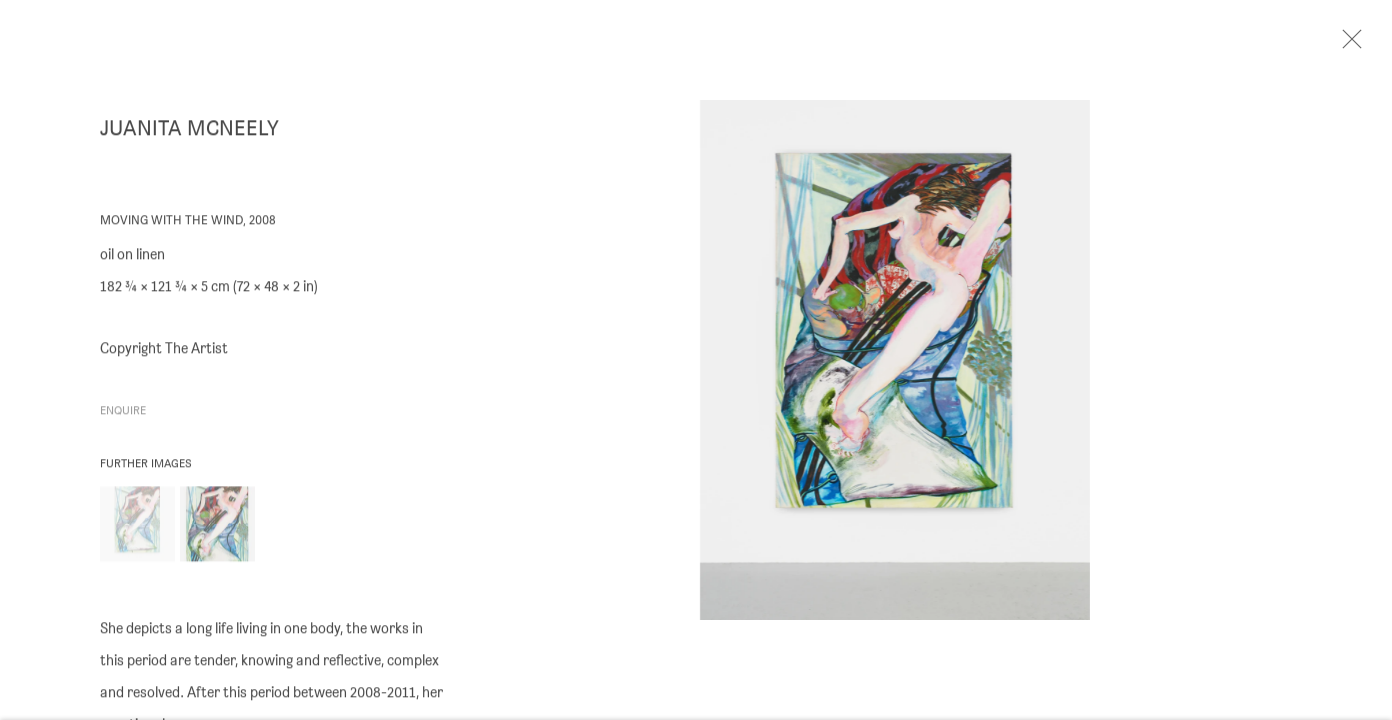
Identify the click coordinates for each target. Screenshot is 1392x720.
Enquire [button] (123, 416)
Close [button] (1361, 45)
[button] (137, 529)
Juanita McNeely (189, 134)
